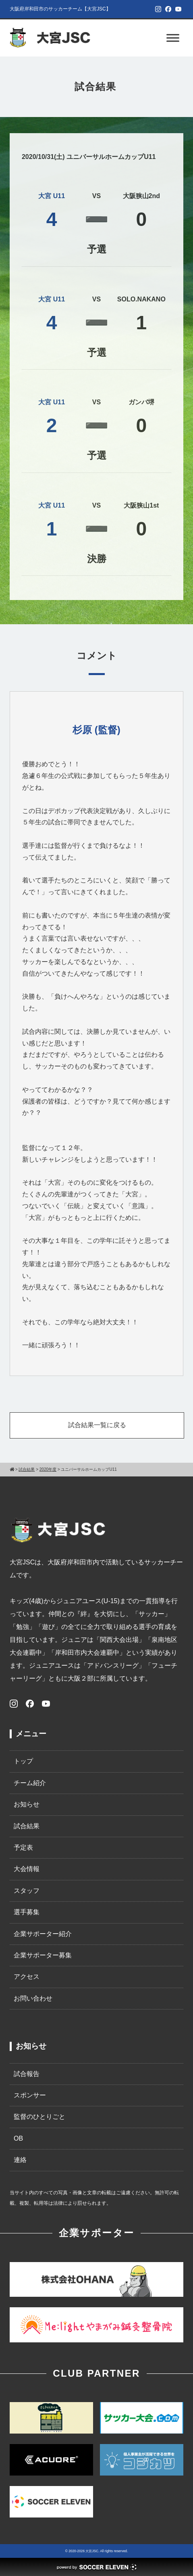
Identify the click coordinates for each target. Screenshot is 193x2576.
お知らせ (26, 1804)
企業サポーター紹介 (43, 1933)
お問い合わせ (33, 1998)
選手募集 (26, 1912)
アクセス (26, 1976)
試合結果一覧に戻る (97, 1425)
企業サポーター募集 (43, 1955)
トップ (23, 1761)
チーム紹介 (30, 1782)
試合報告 (26, 2073)
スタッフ (26, 1890)
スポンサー (30, 2095)
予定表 (23, 1847)
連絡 (20, 2159)
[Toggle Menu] (172, 38)
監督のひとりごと (39, 2116)
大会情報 (26, 1868)
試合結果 (26, 1826)
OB (18, 2138)
